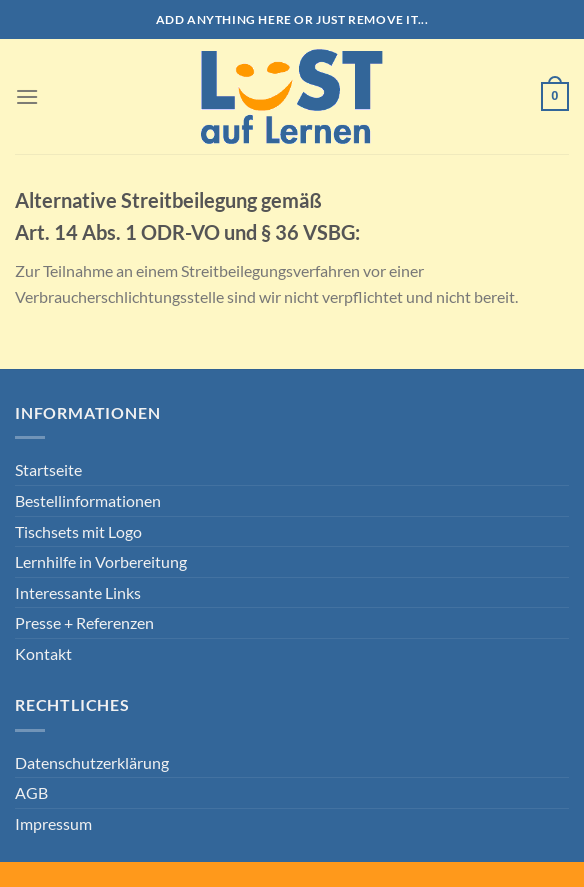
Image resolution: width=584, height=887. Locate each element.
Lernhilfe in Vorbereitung (101, 561)
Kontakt (43, 653)
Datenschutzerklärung (92, 762)
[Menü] (27, 96)
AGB (31, 792)
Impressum (53, 823)
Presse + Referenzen (84, 622)
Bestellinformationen (88, 500)
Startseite (48, 469)
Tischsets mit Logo (78, 531)
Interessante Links (78, 592)
